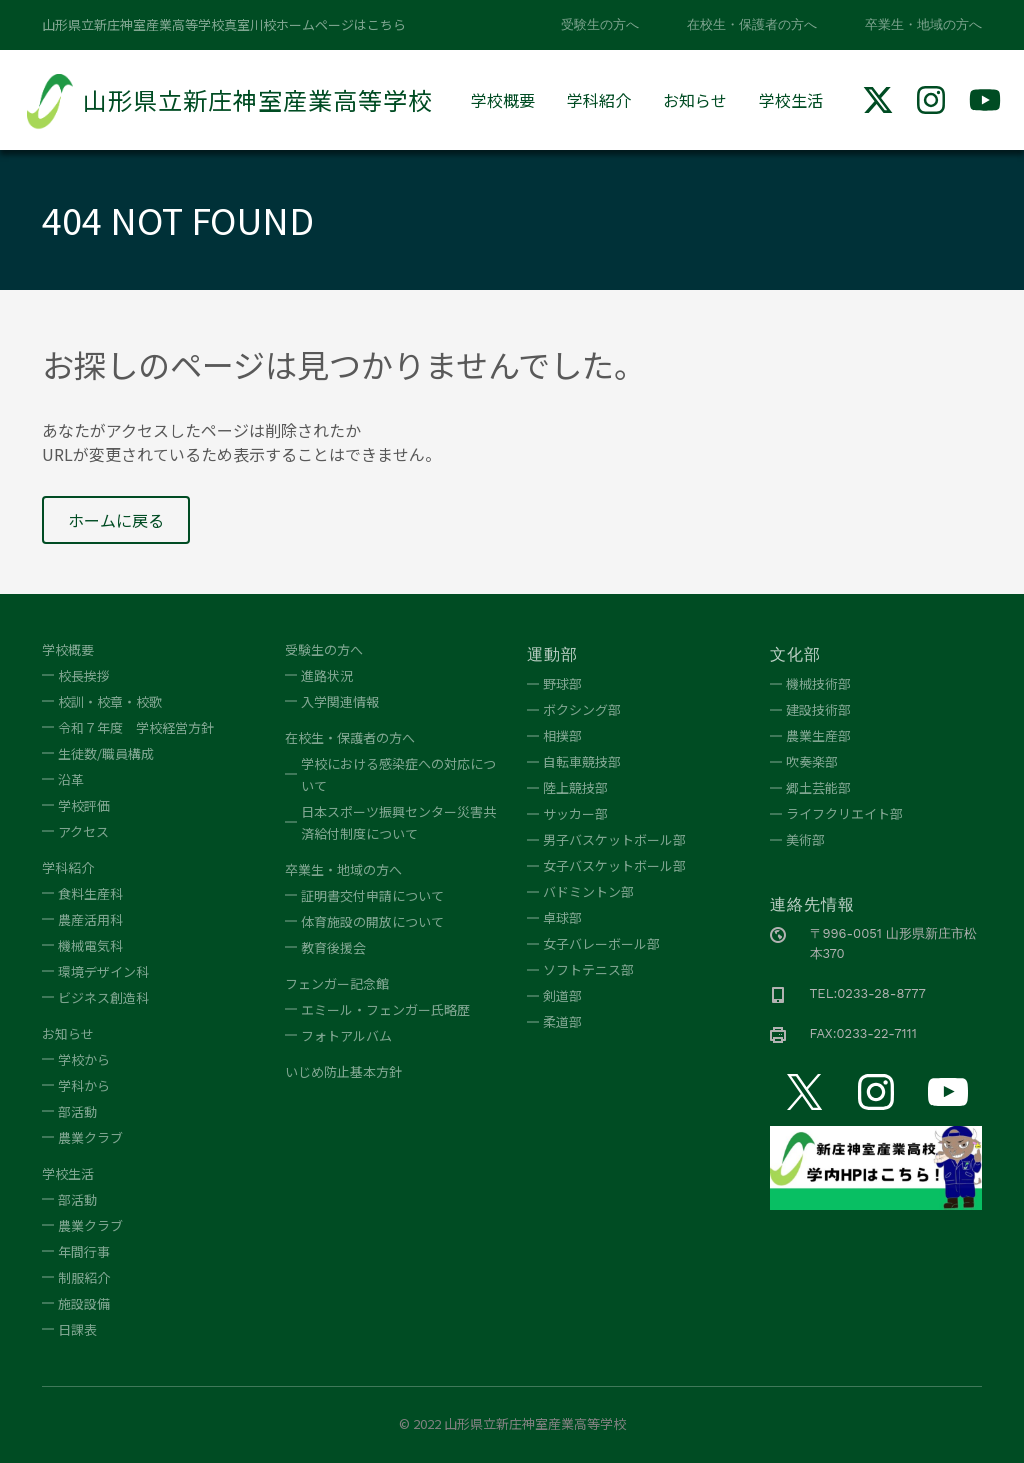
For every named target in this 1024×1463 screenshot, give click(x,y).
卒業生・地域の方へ (923, 24)
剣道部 (562, 995)
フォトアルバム (346, 1035)
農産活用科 (90, 919)
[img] (878, 100)
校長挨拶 (84, 675)
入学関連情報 (340, 701)
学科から (84, 1085)
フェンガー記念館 (337, 983)
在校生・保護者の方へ (752, 24)
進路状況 (327, 675)
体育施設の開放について (372, 921)
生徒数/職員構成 (106, 753)
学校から (84, 1059)
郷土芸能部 (818, 787)
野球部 (562, 683)
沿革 (71, 779)
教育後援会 (333, 947)
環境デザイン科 (103, 971)
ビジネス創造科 (103, 997)
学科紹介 (599, 100)
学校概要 (503, 100)
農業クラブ (90, 1137)
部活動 (77, 1111)
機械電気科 (90, 945)
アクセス (83, 831)
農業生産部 (818, 735)
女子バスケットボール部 (614, 865)
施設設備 (84, 1303)
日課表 (77, 1329)
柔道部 (562, 1021)
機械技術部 (818, 683)
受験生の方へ (600, 24)
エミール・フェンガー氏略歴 (385, 1009)
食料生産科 (90, 893)
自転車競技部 (582, 761)
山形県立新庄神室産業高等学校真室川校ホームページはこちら (224, 24)
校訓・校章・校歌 (110, 701)
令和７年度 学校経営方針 (136, 727)
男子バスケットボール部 (614, 839)
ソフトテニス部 (588, 969)
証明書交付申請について (372, 895)
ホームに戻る (116, 520)
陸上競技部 (575, 787)
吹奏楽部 (812, 761)
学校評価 (84, 805)
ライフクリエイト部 (844, 813)
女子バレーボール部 (601, 943)
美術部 (805, 839)
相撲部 (562, 735)
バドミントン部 (588, 891)
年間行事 (84, 1251)
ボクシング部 (582, 709)
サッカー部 (575, 813)
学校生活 (791, 100)
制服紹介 (84, 1277)
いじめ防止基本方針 (343, 1071)
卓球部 (562, 917)
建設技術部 (818, 709)
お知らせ (695, 100)
